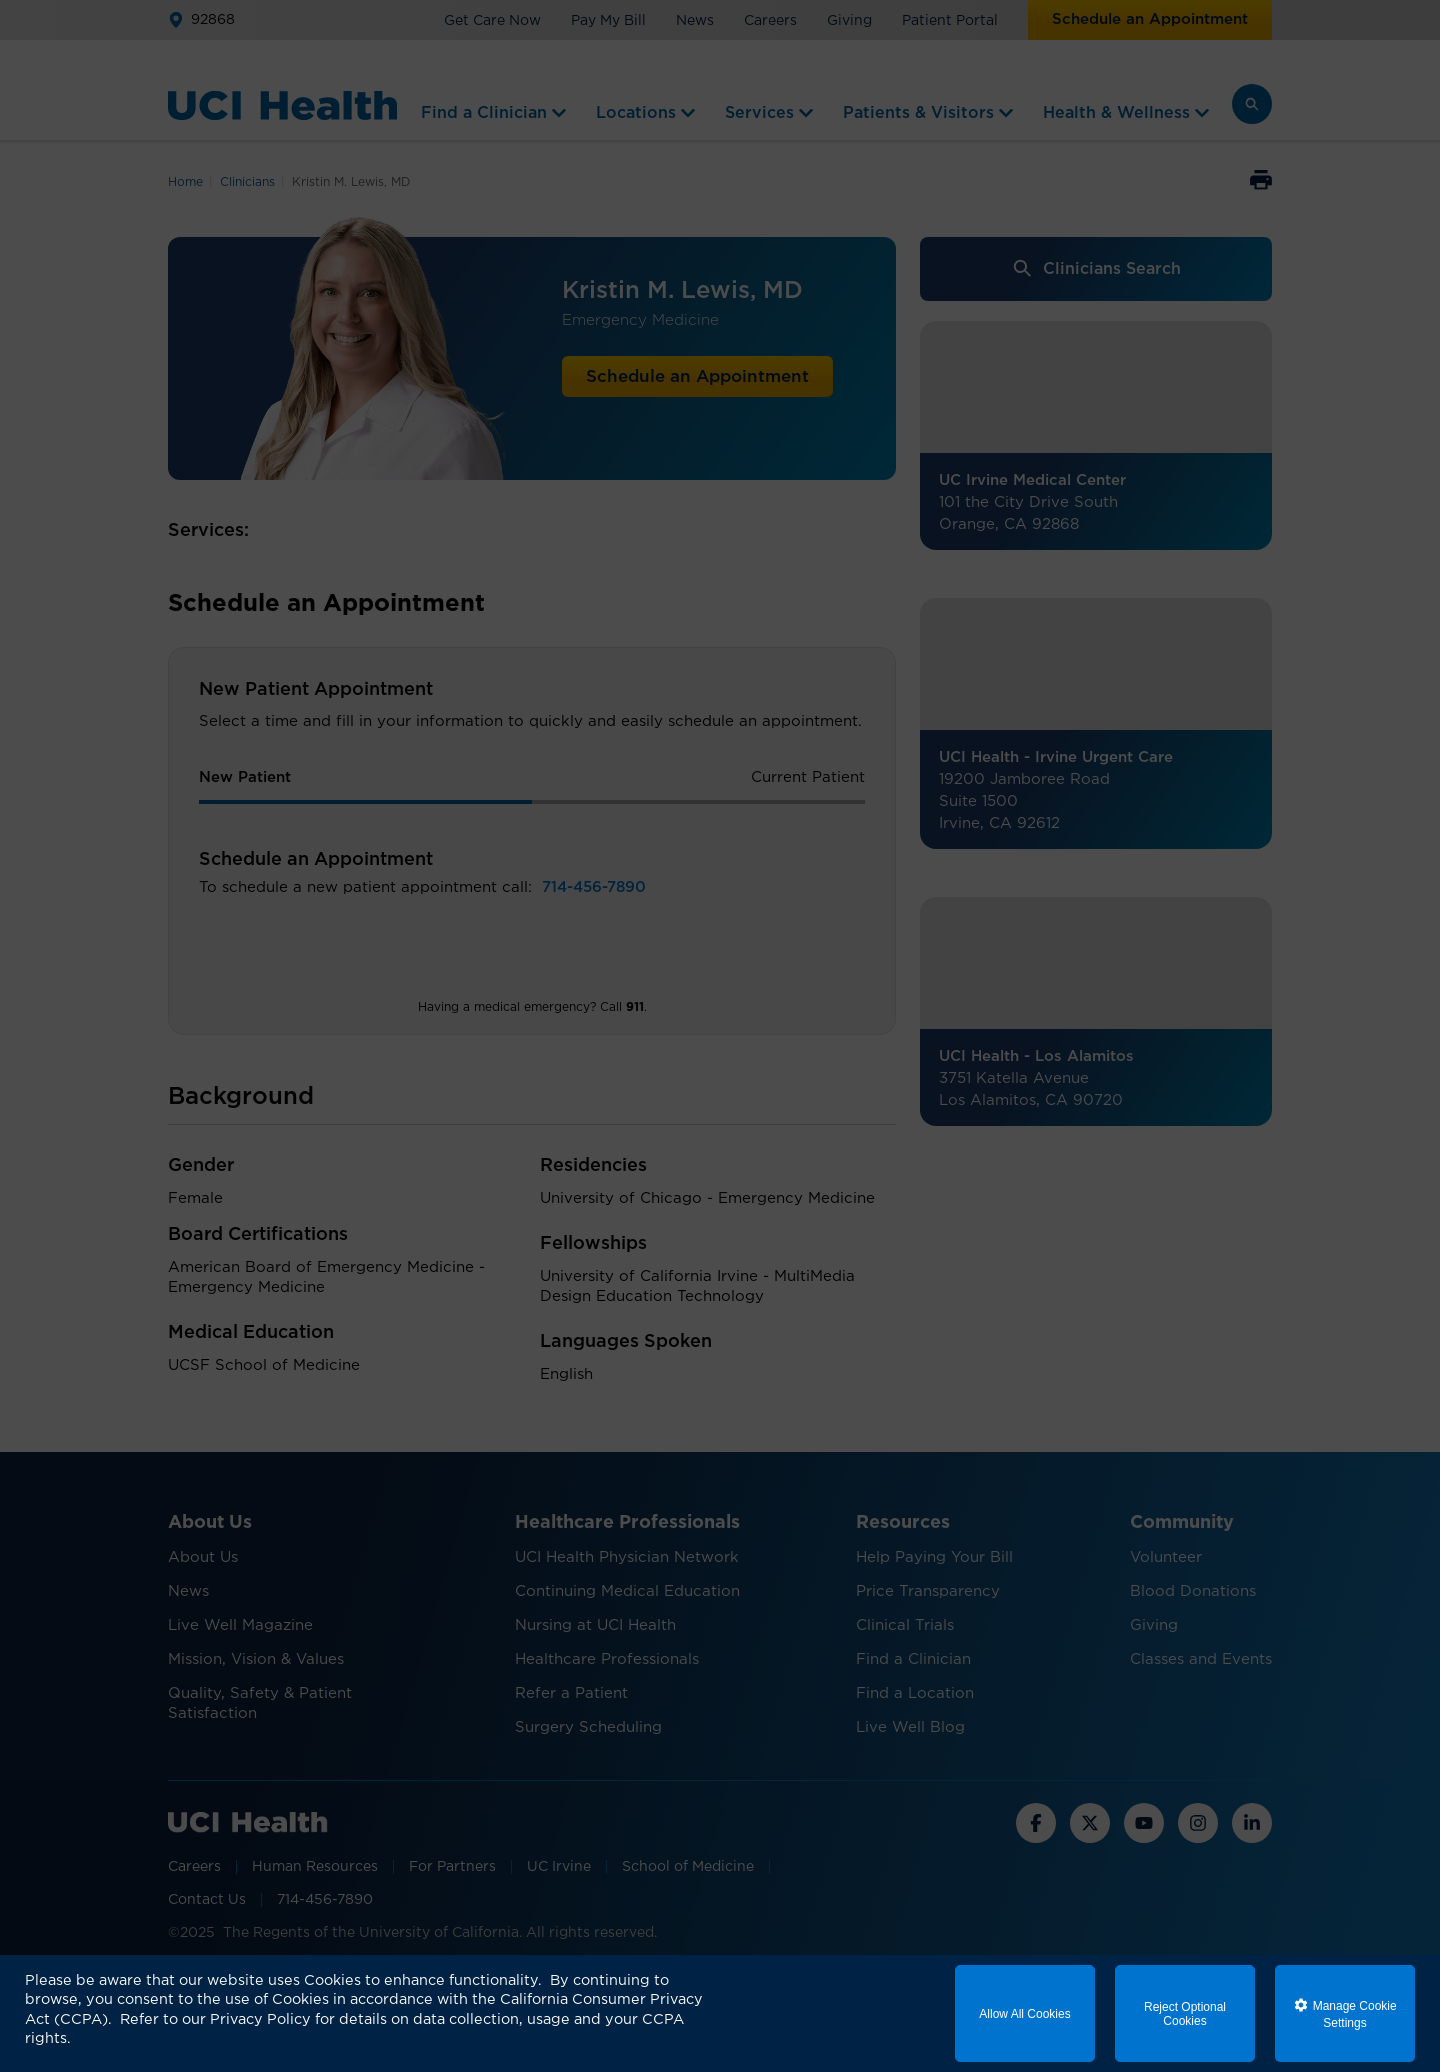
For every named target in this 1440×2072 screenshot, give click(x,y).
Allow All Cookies (1024, 2014)
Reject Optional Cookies (1185, 2014)
